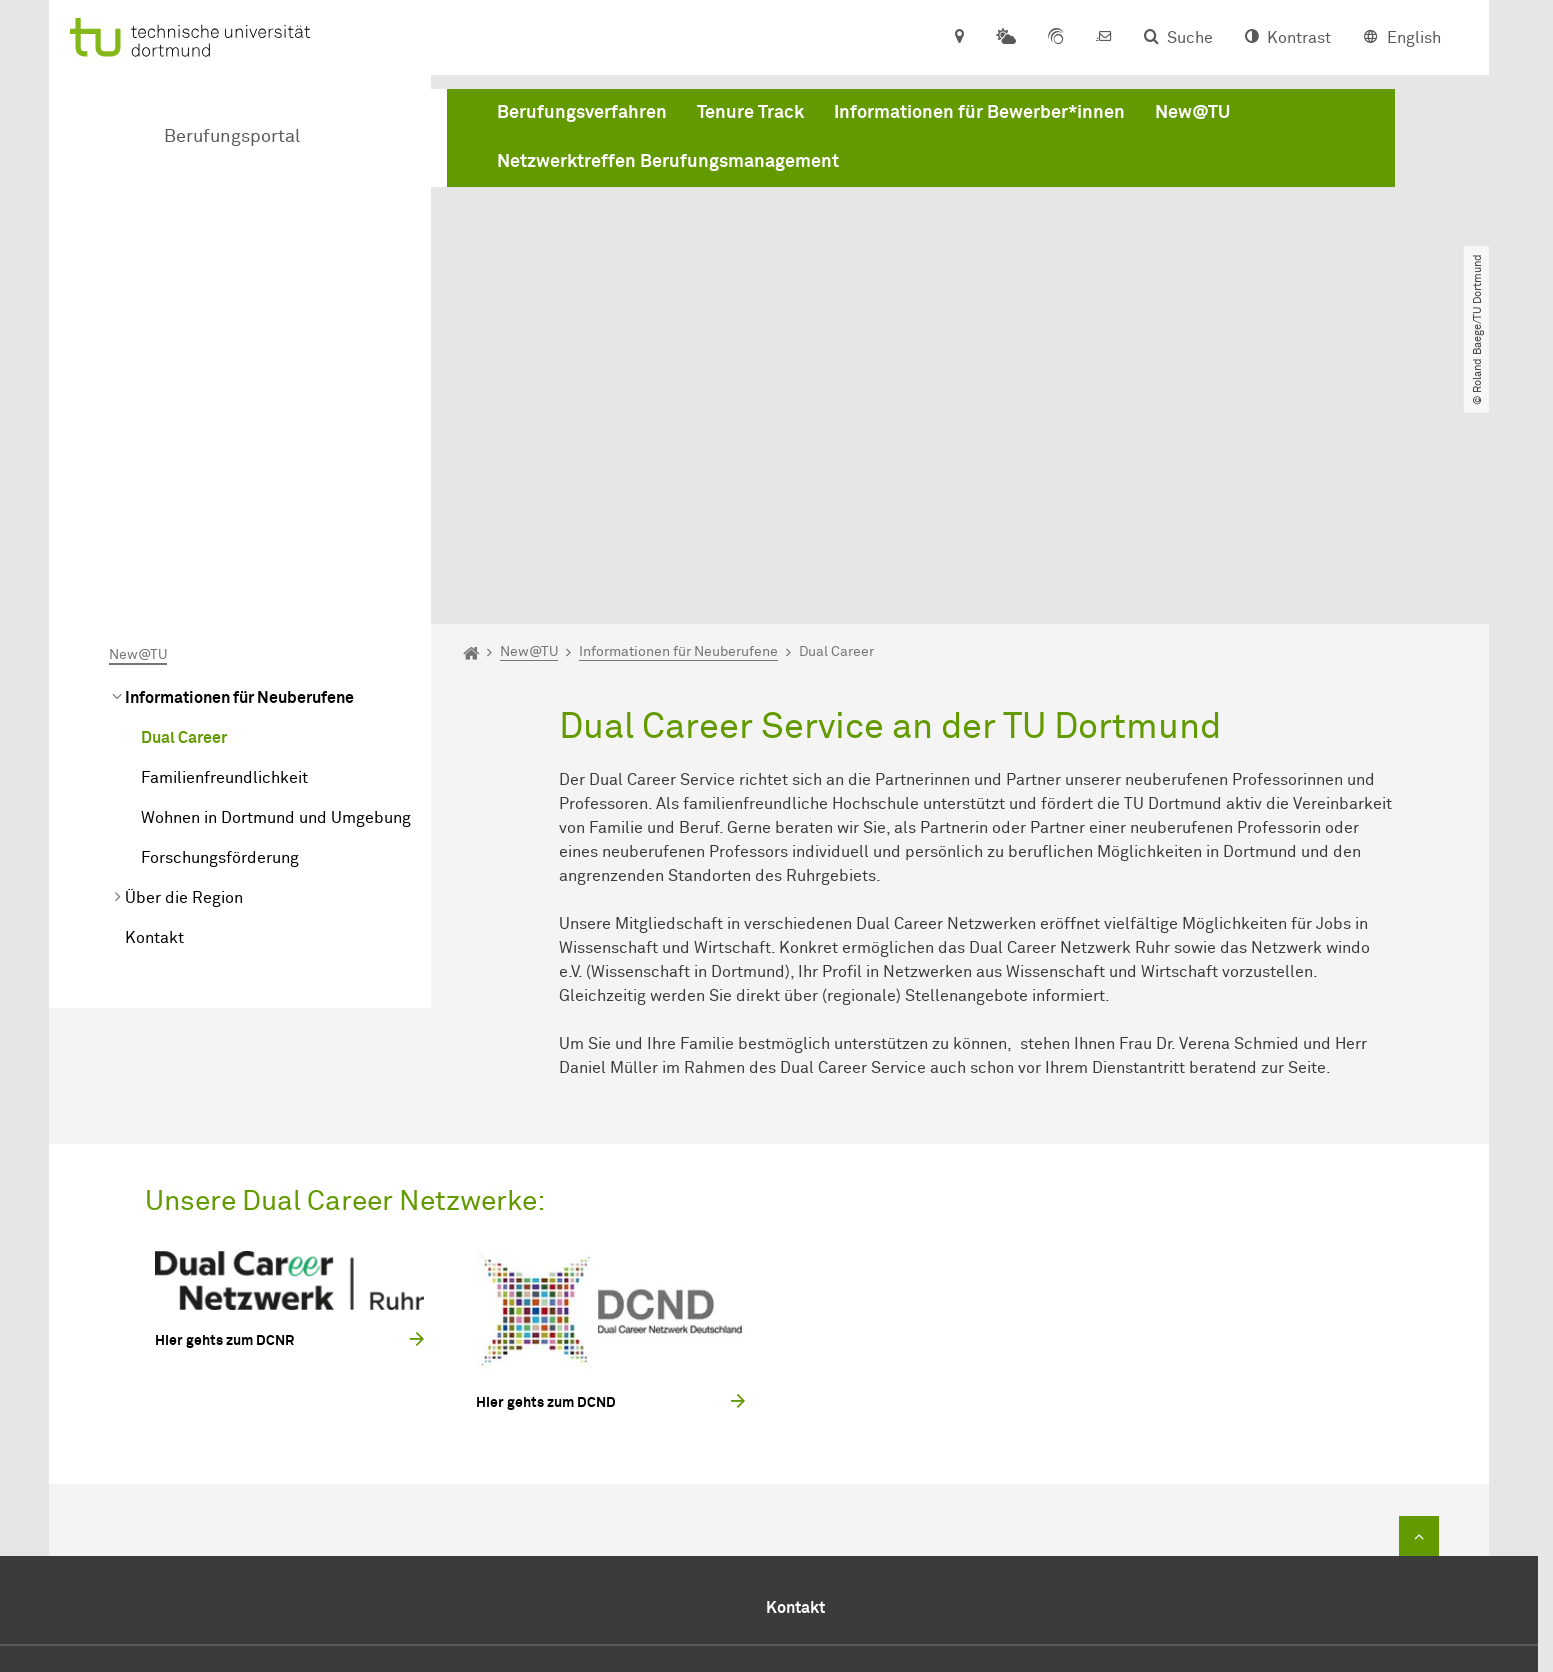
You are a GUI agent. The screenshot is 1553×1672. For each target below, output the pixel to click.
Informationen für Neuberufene (239, 469)
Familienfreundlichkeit (224, 549)
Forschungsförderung (220, 629)
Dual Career (184, 509)
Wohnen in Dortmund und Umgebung (276, 589)
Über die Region (184, 669)
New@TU (1192, 114)
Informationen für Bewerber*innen (979, 114)
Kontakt (154, 709)
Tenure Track (750, 114)
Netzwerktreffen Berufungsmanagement (668, 163)
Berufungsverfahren (582, 114)
